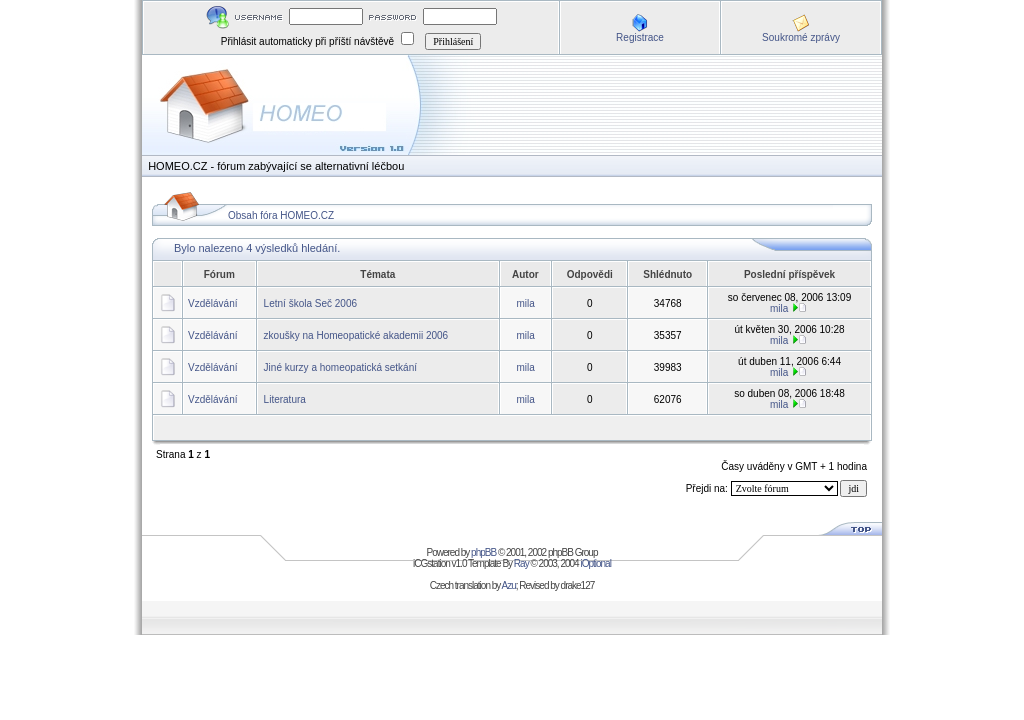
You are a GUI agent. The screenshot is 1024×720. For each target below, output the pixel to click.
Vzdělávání (212, 303)
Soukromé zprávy (801, 37)
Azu (509, 585)
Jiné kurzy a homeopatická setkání (340, 367)
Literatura (285, 399)
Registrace (640, 37)
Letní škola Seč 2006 (310, 303)
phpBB (483, 552)
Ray (521, 563)
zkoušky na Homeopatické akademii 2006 (356, 335)
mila (525, 303)
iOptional (595, 563)
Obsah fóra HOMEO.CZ (281, 215)
